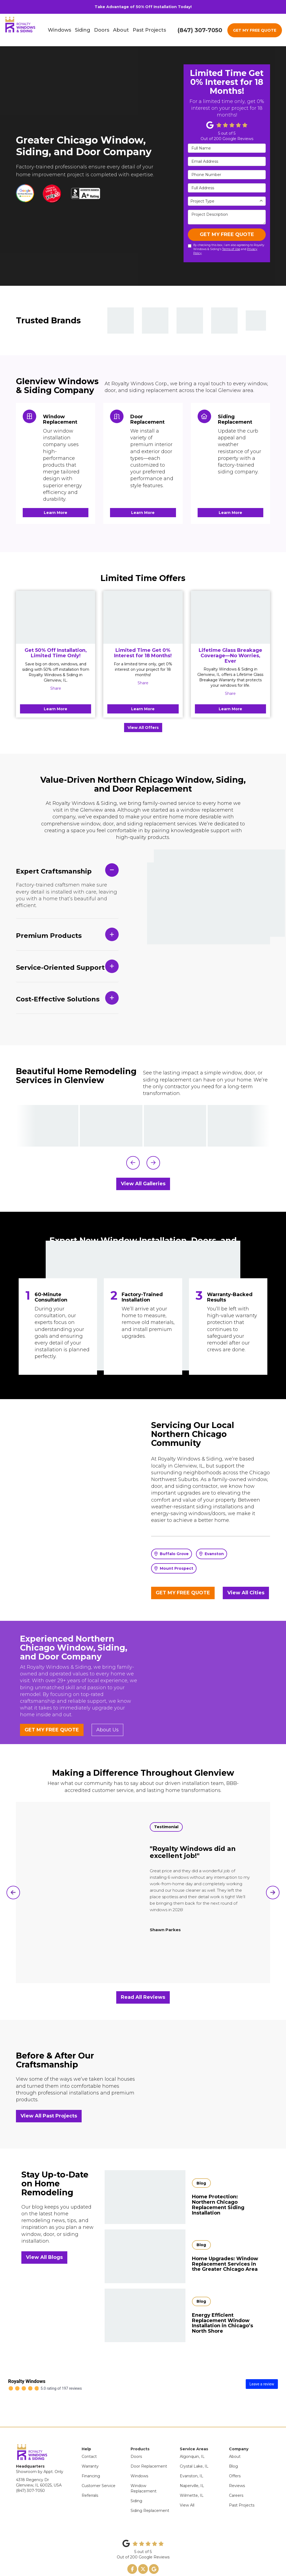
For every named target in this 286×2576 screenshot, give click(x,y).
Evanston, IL (191, 2456)
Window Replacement (144, 2469)
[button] (133, 1163)
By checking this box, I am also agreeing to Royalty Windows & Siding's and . (226, 249)
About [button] (121, 30)
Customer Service (98, 2466)
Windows (139, 2456)
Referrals (90, 2476)
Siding (136, 2481)
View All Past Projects (49, 2116)
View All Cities (245, 1593)
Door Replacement (149, 2446)
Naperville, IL (192, 2466)
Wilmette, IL (192, 2476)
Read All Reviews (143, 1997)
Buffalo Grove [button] (171, 1553)
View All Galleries (143, 1184)
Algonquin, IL (192, 2437)
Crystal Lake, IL (194, 2446)
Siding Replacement (150, 2491)
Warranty (90, 2446)
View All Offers (143, 727)
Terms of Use (231, 249)
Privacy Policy (135, 2563)
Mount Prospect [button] (173, 1568)
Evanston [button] (211, 1553)
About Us (107, 1730)
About (235, 2437)
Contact (89, 2437)
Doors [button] (101, 30)
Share (55, 688)
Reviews (237, 2466)
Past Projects (241, 2485)
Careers (236, 2476)
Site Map (155, 2563)
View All (187, 2485)
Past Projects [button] (149, 30)
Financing (91, 2456)
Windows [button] (59, 30)
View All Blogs (44, 2257)
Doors (136, 2437)
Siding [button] (82, 30)
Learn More (55, 708)
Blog (233, 2446)
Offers (235, 2456)
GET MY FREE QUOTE (254, 30)
